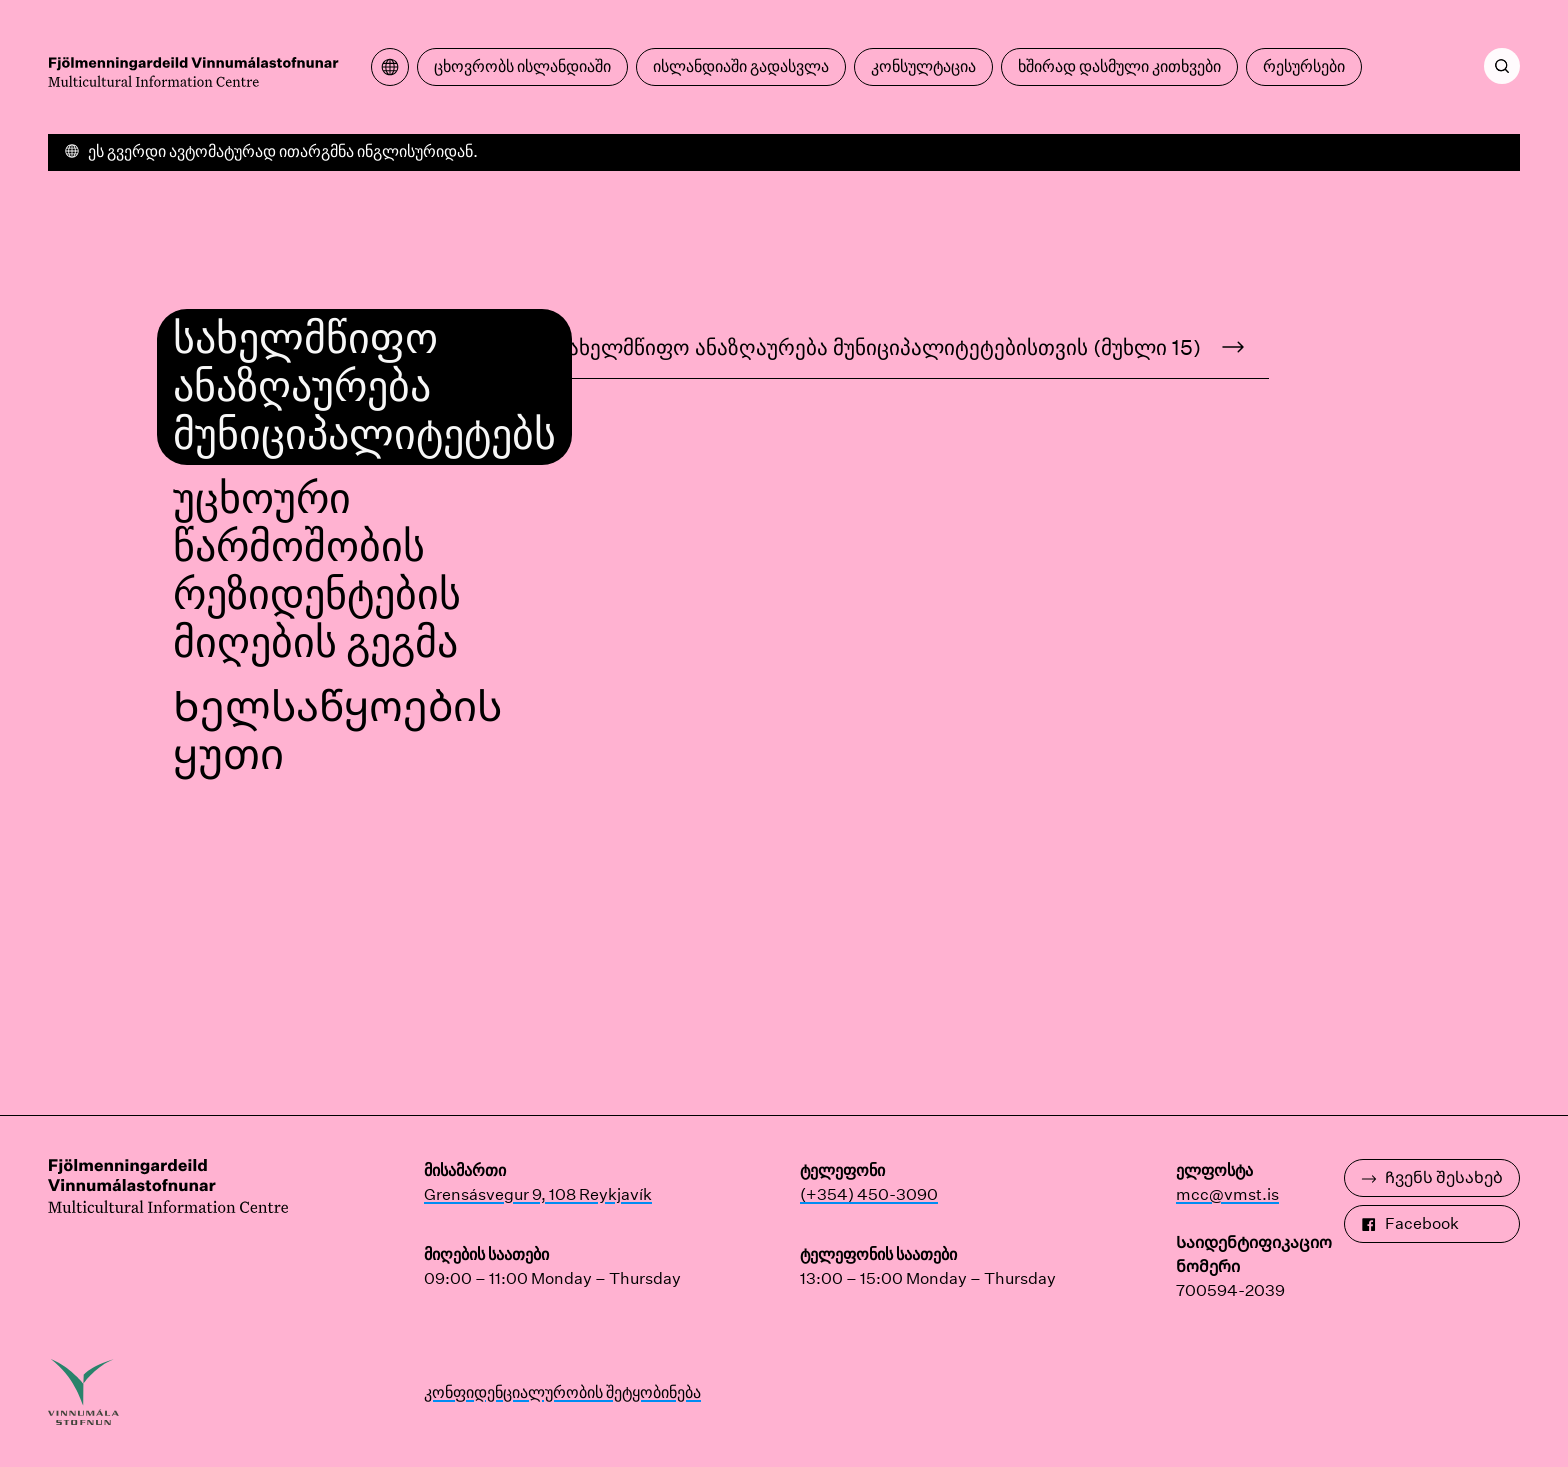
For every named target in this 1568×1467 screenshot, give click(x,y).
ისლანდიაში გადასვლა (741, 66)
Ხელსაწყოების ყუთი (337, 731)
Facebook (1410, 1223)
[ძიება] (1502, 66)
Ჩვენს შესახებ (1432, 1177)
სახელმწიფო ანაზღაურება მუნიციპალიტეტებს (364, 386)
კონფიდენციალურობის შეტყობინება (562, 1392)
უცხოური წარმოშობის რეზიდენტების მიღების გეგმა (317, 571)
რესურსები (1304, 66)
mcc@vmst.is (1227, 1194)
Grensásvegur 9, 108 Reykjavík (538, 1194)
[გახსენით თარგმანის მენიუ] (390, 67)
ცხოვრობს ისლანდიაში (522, 66)
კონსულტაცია (923, 66)
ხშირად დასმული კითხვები (1119, 66)
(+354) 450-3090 (869, 1194)
